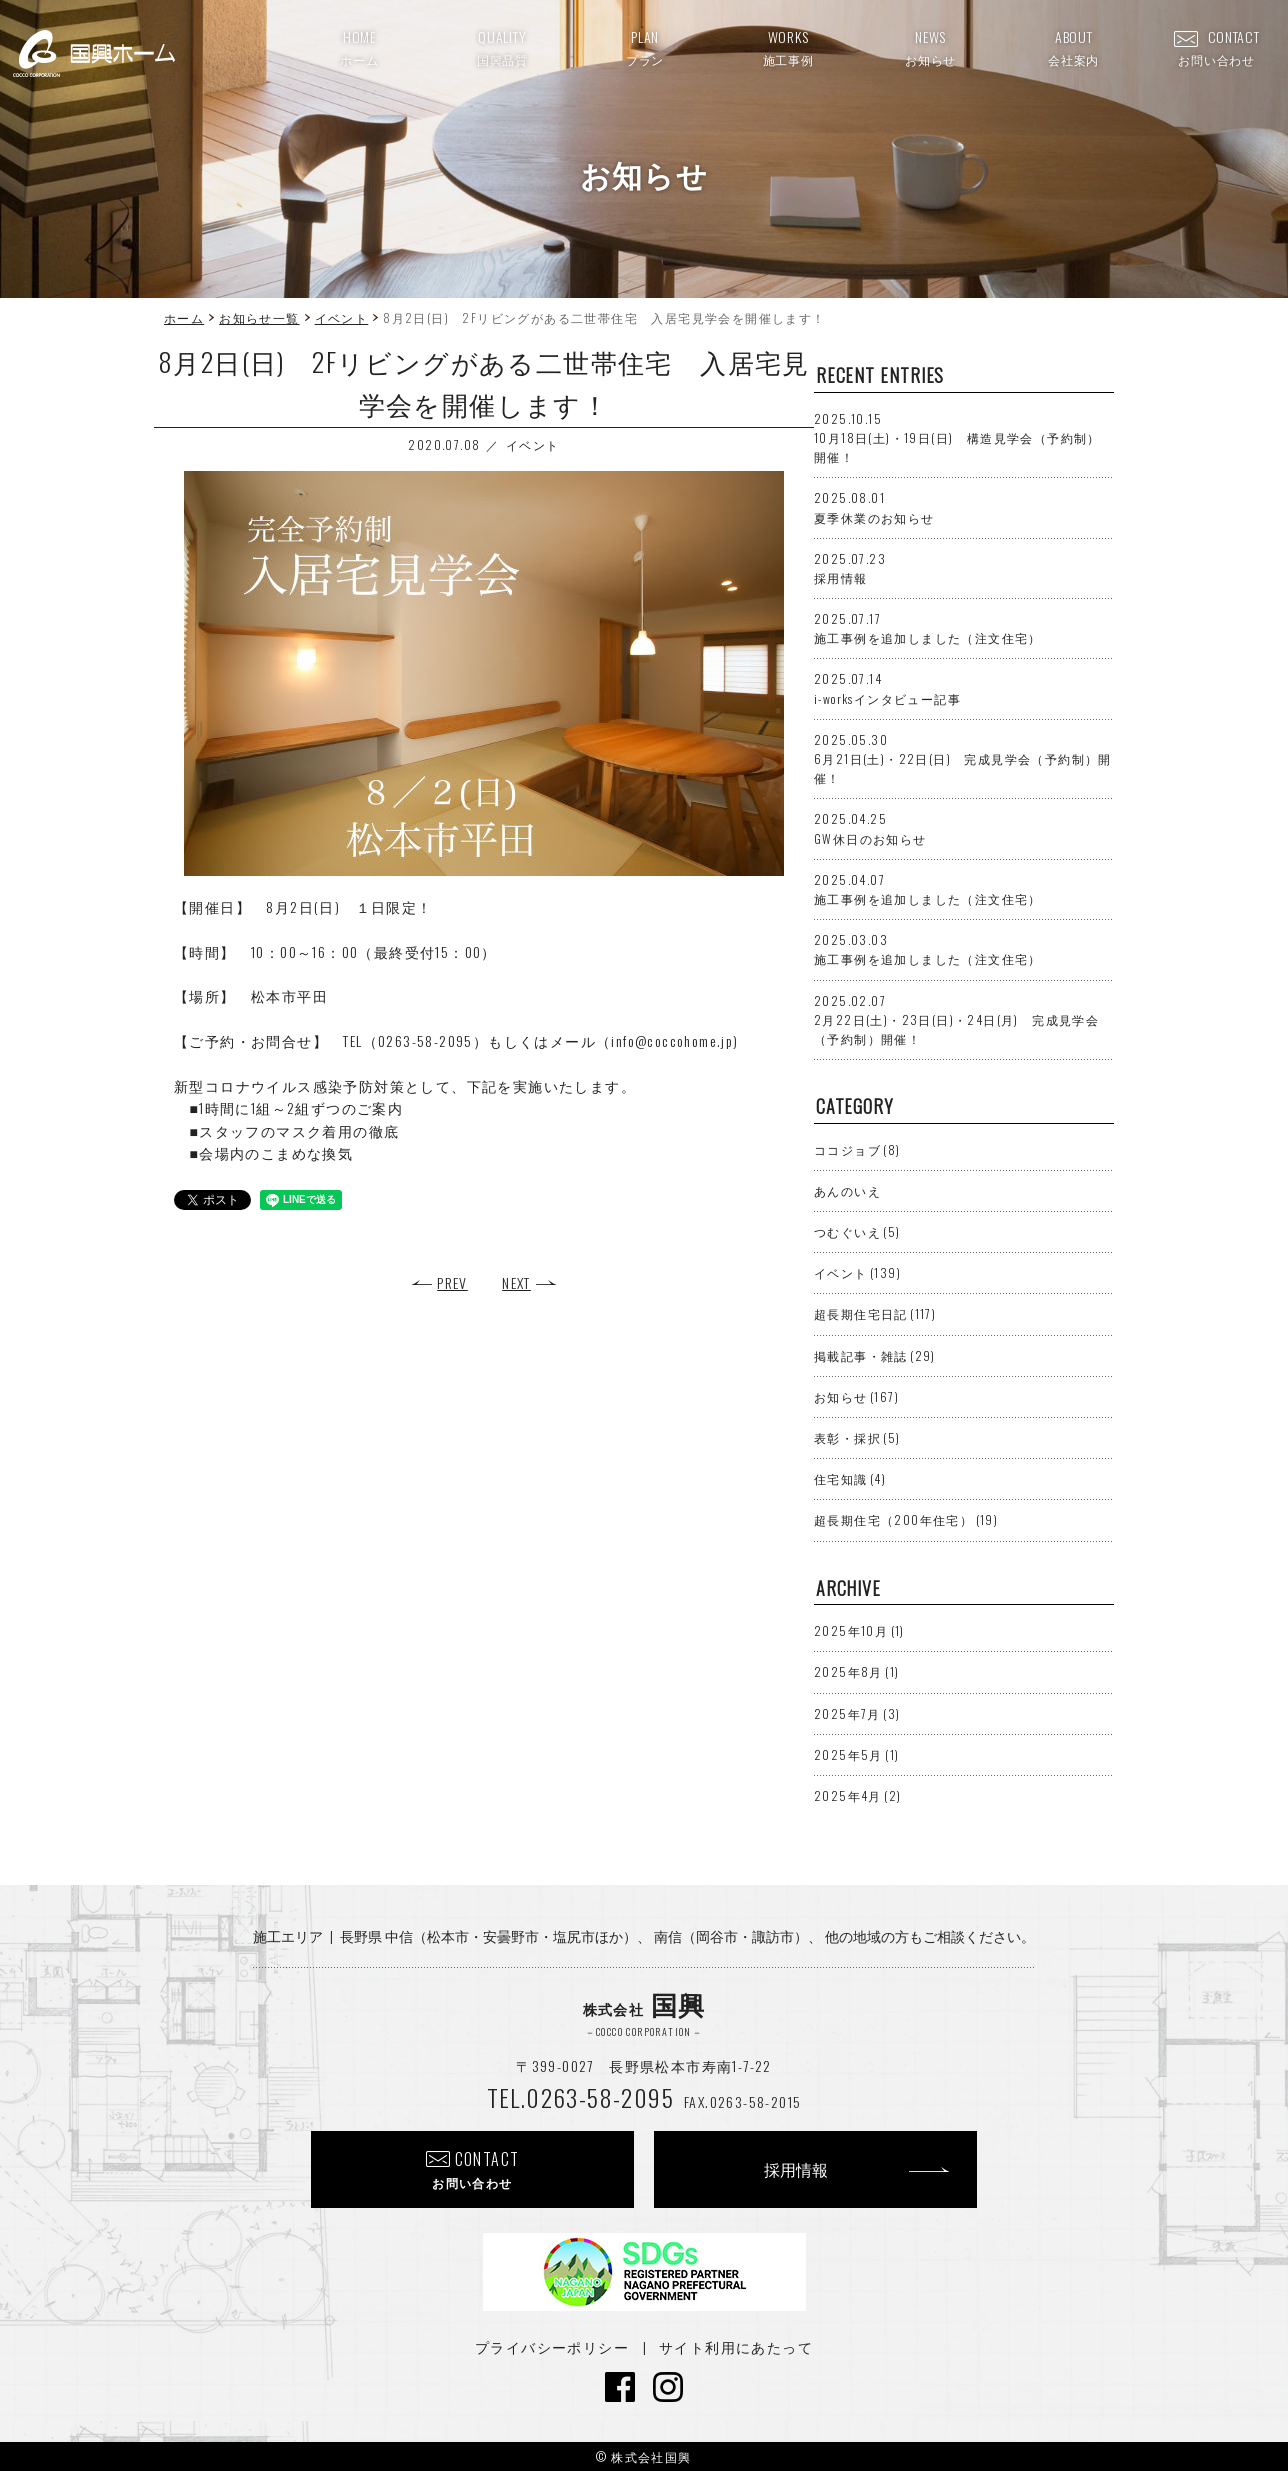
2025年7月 (857, 1713)
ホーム (184, 317)
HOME (359, 47)
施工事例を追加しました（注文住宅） (928, 628)
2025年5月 (856, 1754)
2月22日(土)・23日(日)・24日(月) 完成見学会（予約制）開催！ (956, 1019)
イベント (342, 317)
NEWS (930, 47)
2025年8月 (856, 1671)
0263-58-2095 (425, 1040)
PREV (452, 1282)
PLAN (645, 47)
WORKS (788, 47)
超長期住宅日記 (875, 1313)
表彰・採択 (857, 1437)
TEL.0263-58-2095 (580, 2097)
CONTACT (1217, 47)
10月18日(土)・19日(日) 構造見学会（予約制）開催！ (957, 437)
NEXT (516, 1282)
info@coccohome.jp (672, 1040)
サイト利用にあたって (736, 2346)
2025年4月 (857, 1795)
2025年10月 (859, 1630)
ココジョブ (857, 1149)
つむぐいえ (857, 1231)
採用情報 (796, 2169)
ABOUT (1073, 47)
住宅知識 (850, 1478)
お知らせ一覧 (259, 317)
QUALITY (502, 47)
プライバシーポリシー (552, 2346)
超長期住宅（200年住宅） (906, 1519)
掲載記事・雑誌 (875, 1355)
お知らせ (856, 1396)
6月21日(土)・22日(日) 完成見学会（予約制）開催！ (963, 758)
